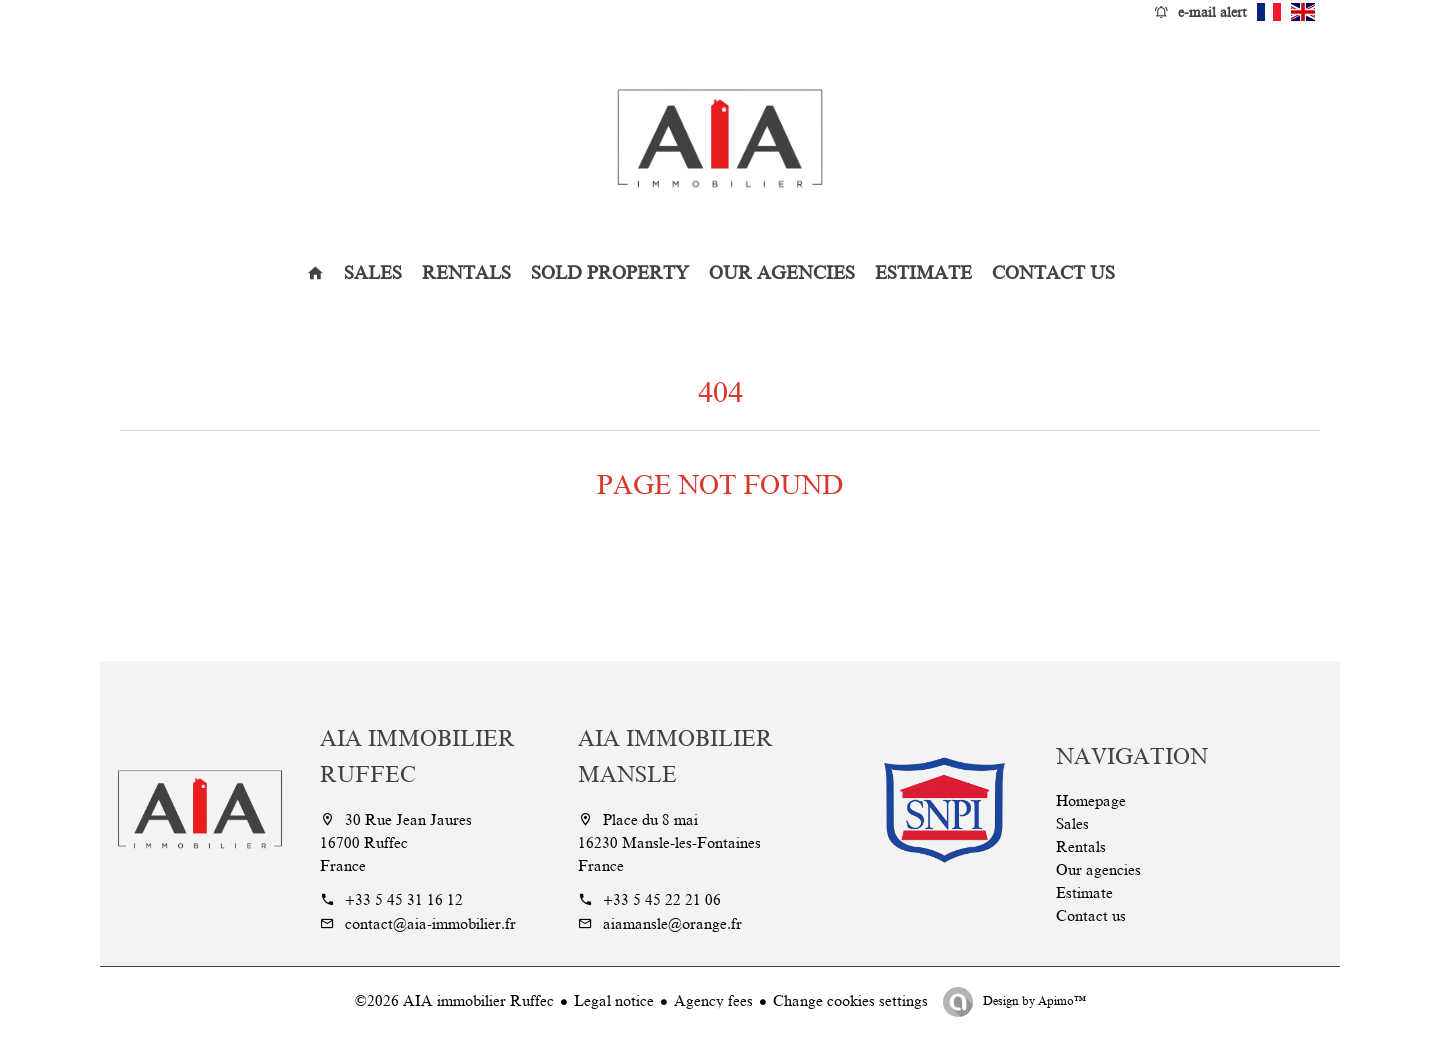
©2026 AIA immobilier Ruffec (454, 1001)
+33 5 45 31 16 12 (404, 900)
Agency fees (713, 1001)
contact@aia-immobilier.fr (430, 924)
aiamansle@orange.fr (672, 924)
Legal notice (614, 1001)
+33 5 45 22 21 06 (662, 900)
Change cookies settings (850, 1001)
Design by (1033, 1001)
